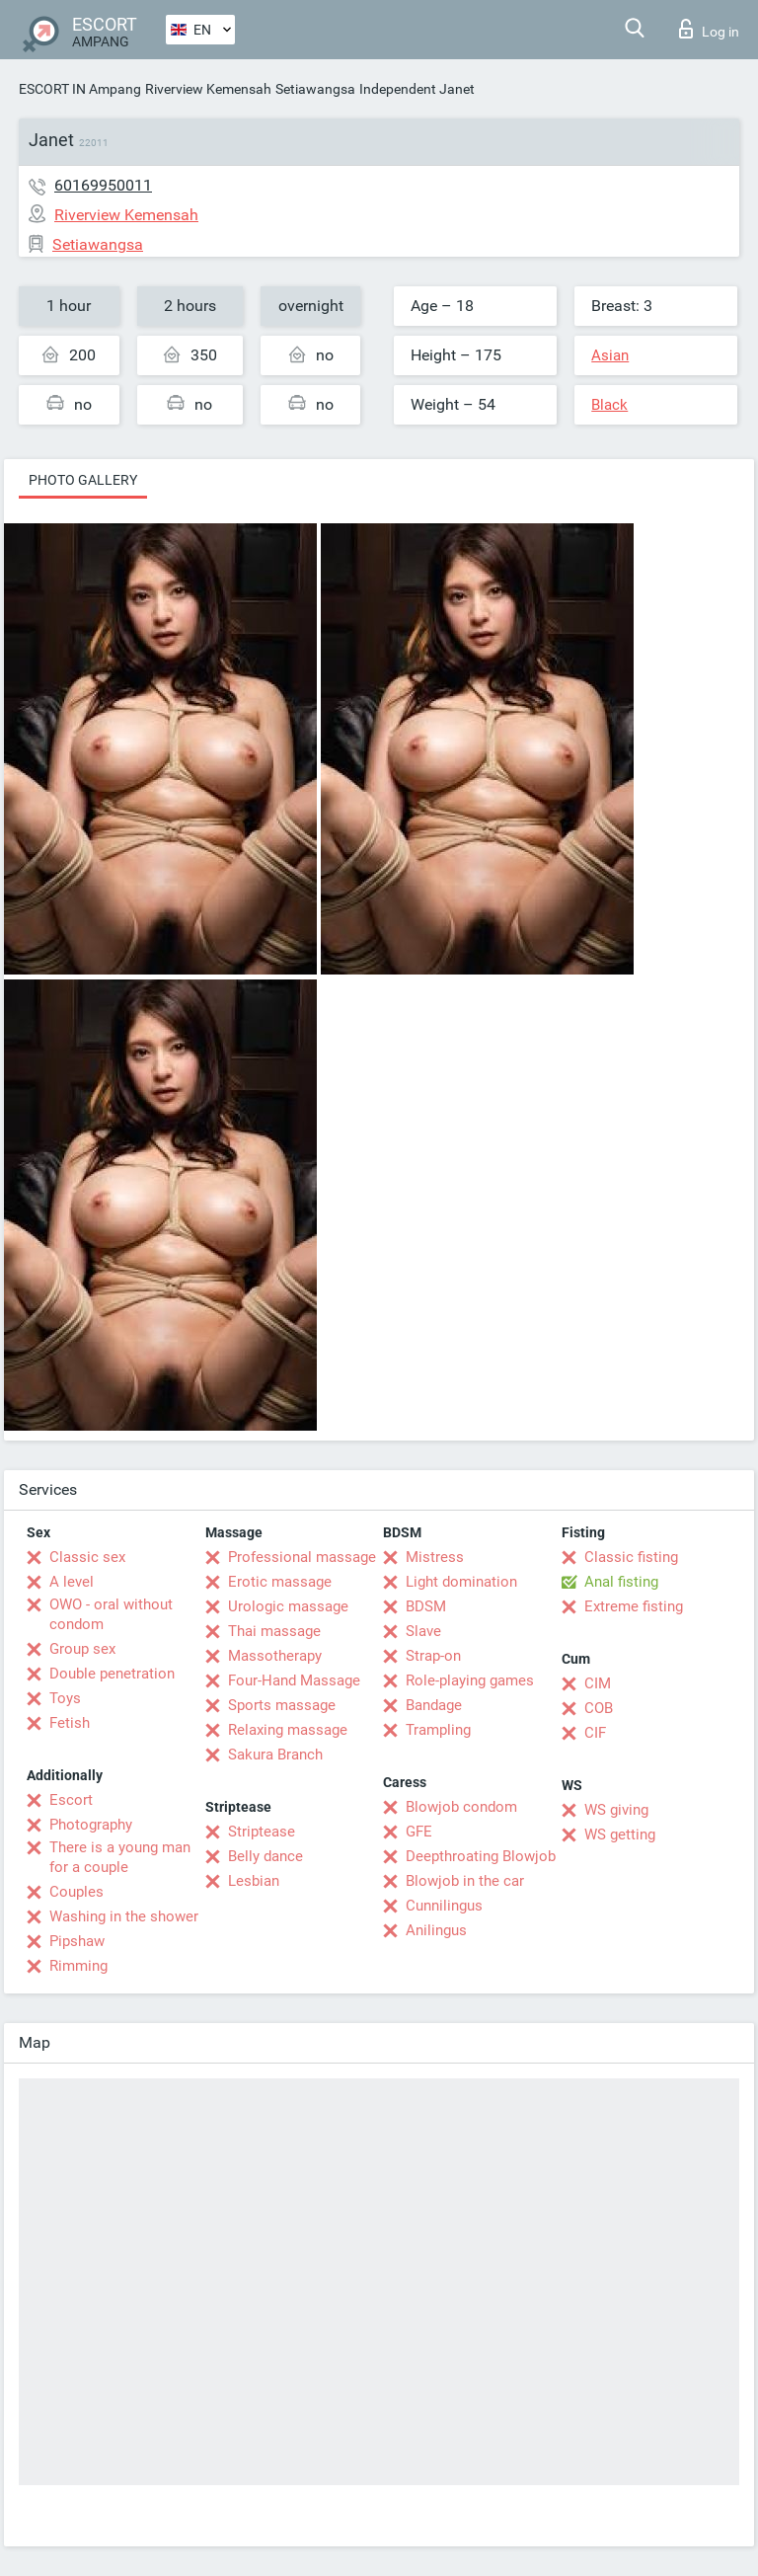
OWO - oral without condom (111, 1614)
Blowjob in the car (465, 1881)
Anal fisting (621, 1582)
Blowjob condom (461, 1807)
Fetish (69, 1723)
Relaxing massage (287, 1730)
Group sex (82, 1649)
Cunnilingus (444, 1905)
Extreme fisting (633, 1606)
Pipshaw (77, 1941)
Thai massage (274, 1631)
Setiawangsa (315, 89)
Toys (65, 1698)
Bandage (434, 1705)
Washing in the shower (123, 1916)
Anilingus (436, 1930)
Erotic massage (280, 1582)
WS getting (619, 1834)
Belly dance (265, 1856)
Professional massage (302, 1557)
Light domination (461, 1582)
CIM (597, 1683)
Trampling (438, 1730)
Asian (610, 355)
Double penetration (112, 1673)
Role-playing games (470, 1680)
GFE (419, 1831)
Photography (90, 1825)
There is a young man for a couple (119, 1857)
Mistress (435, 1557)
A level (71, 1582)
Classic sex (87, 1557)
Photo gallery (83, 480)
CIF (595, 1733)
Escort (71, 1800)
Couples (76, 1892)
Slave (423, 1631)
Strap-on (433, 1656)
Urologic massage (288, 1606)
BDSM (426, 1606)
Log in (709, 28)
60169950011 (103, 185)
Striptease (261, 1831)
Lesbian (253, 1881)
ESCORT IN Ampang (80, 89)
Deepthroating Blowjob (481, 1856)
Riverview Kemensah (208, 89)
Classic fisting (631, 1557)
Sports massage (282, 1705)
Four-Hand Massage (294, 1680)
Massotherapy (275, 1656)
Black (609, 405)
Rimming (78, 1966)
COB (598, 1708)
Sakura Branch (275, 1754)
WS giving (616, 1810)
